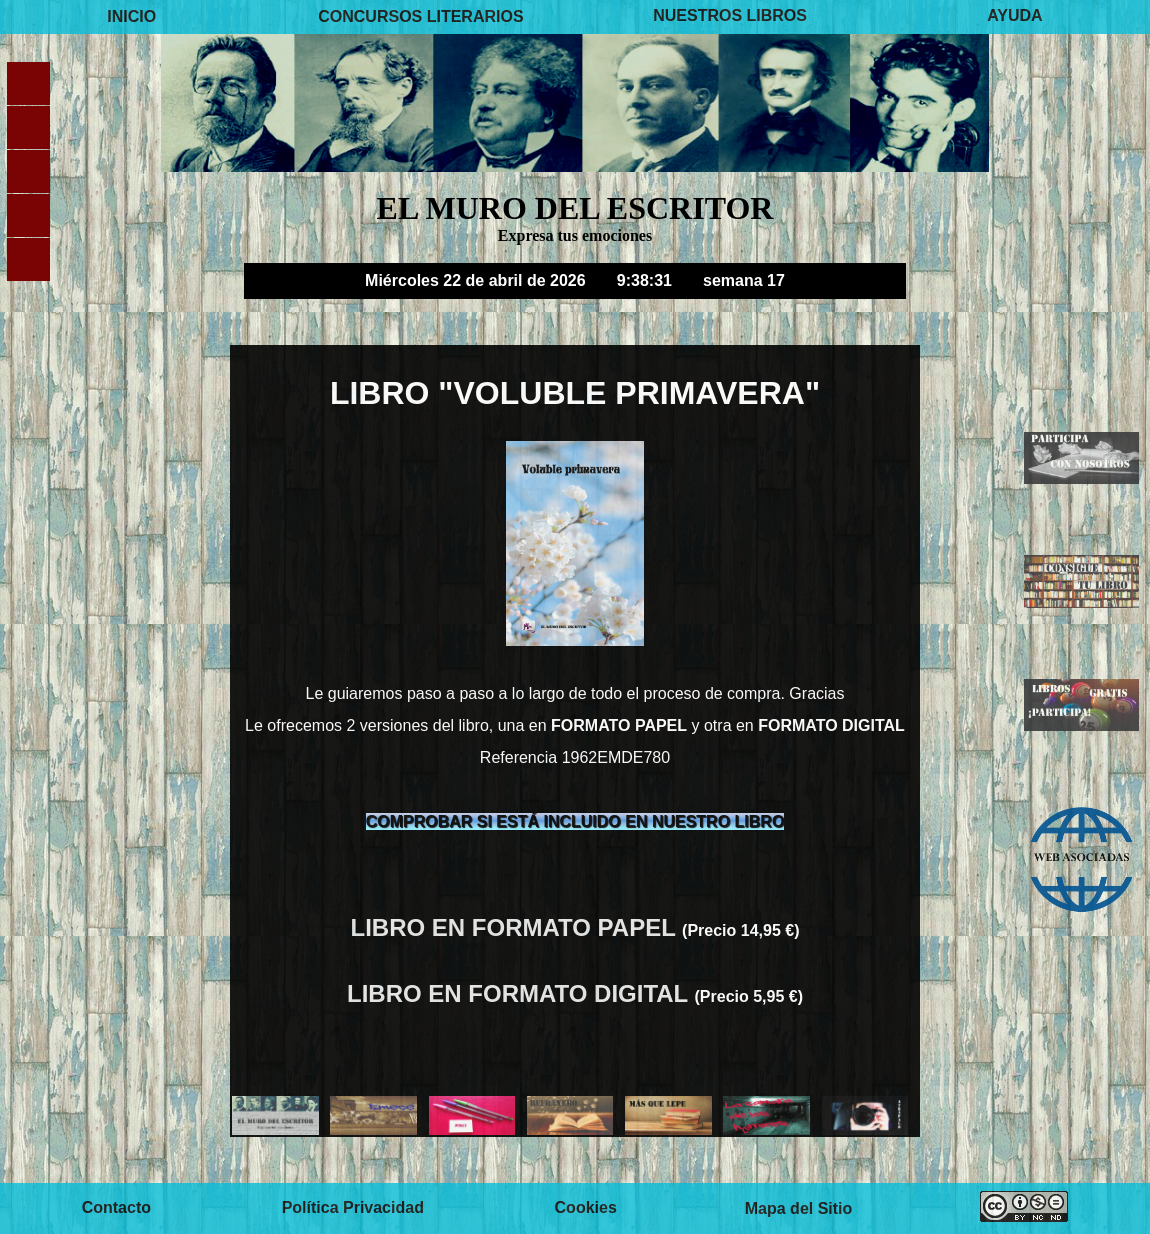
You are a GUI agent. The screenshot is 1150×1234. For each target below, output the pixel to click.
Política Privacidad (353, 1207)
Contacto (116, 1207)
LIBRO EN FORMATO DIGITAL (521, 993)
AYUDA (1014, 16)
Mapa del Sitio (799, 1207)
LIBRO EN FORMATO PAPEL (517, 927)
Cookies (586, 1207)
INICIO (131, 16)
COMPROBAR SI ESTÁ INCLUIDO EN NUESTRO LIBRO (575, 821)
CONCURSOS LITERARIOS (420, 16)
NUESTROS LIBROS (730, 16)
